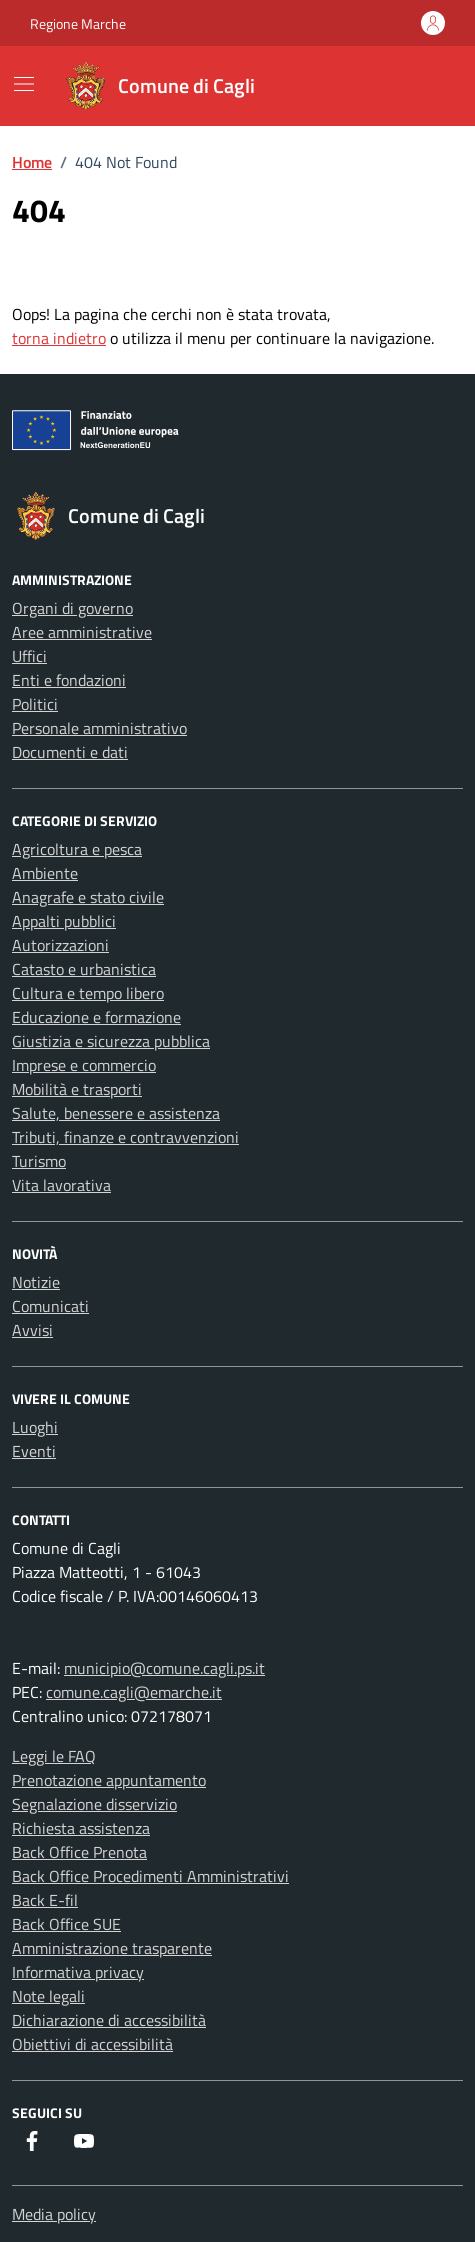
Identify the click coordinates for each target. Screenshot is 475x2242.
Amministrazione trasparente (112, 1948)
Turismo (39, 1161)
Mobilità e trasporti (77, 1089)
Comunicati (50, 1306)
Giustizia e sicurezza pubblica (111, 1041)
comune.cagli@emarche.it (134, 1692)
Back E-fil (45, 1900)
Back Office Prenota (79, 1852)
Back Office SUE (66, 1924)
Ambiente (45, 873)
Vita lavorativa (61, 1185)
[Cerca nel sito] (421, 86)
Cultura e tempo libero (88, 993)
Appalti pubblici (64, 921)
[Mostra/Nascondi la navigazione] (24, 84)
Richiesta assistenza (81, 1828)
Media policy (54, 2214)
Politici (35, 704)
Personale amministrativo (99, 728)
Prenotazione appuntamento (109, 1780)
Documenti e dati (70, 752)
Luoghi (35, 1427)
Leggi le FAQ (54, 1756)
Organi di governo (72, 608)
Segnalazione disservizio (94, 1804)
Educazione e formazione (96, 1017)
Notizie (36, 1282)
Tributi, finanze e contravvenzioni (125, 1137)
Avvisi (32, 1330)
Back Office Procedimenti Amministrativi (150, 1876)
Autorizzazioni (60, 945)
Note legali (48, 1996)
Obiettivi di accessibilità (92, 2044)
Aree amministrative (82, 632)
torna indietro (59, 338)
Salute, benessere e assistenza (116, 1113)
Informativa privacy (78, 1972)
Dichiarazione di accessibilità (109, 2020)
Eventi (34, 1451)
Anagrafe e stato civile (88, 897)
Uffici (29, 656)
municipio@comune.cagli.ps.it (164, 1668)
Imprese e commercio (84, 1065)
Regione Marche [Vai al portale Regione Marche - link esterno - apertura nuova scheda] (78, 23)
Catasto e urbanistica (84, 969)
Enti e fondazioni (69, 680)
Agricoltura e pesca (77, 849)
